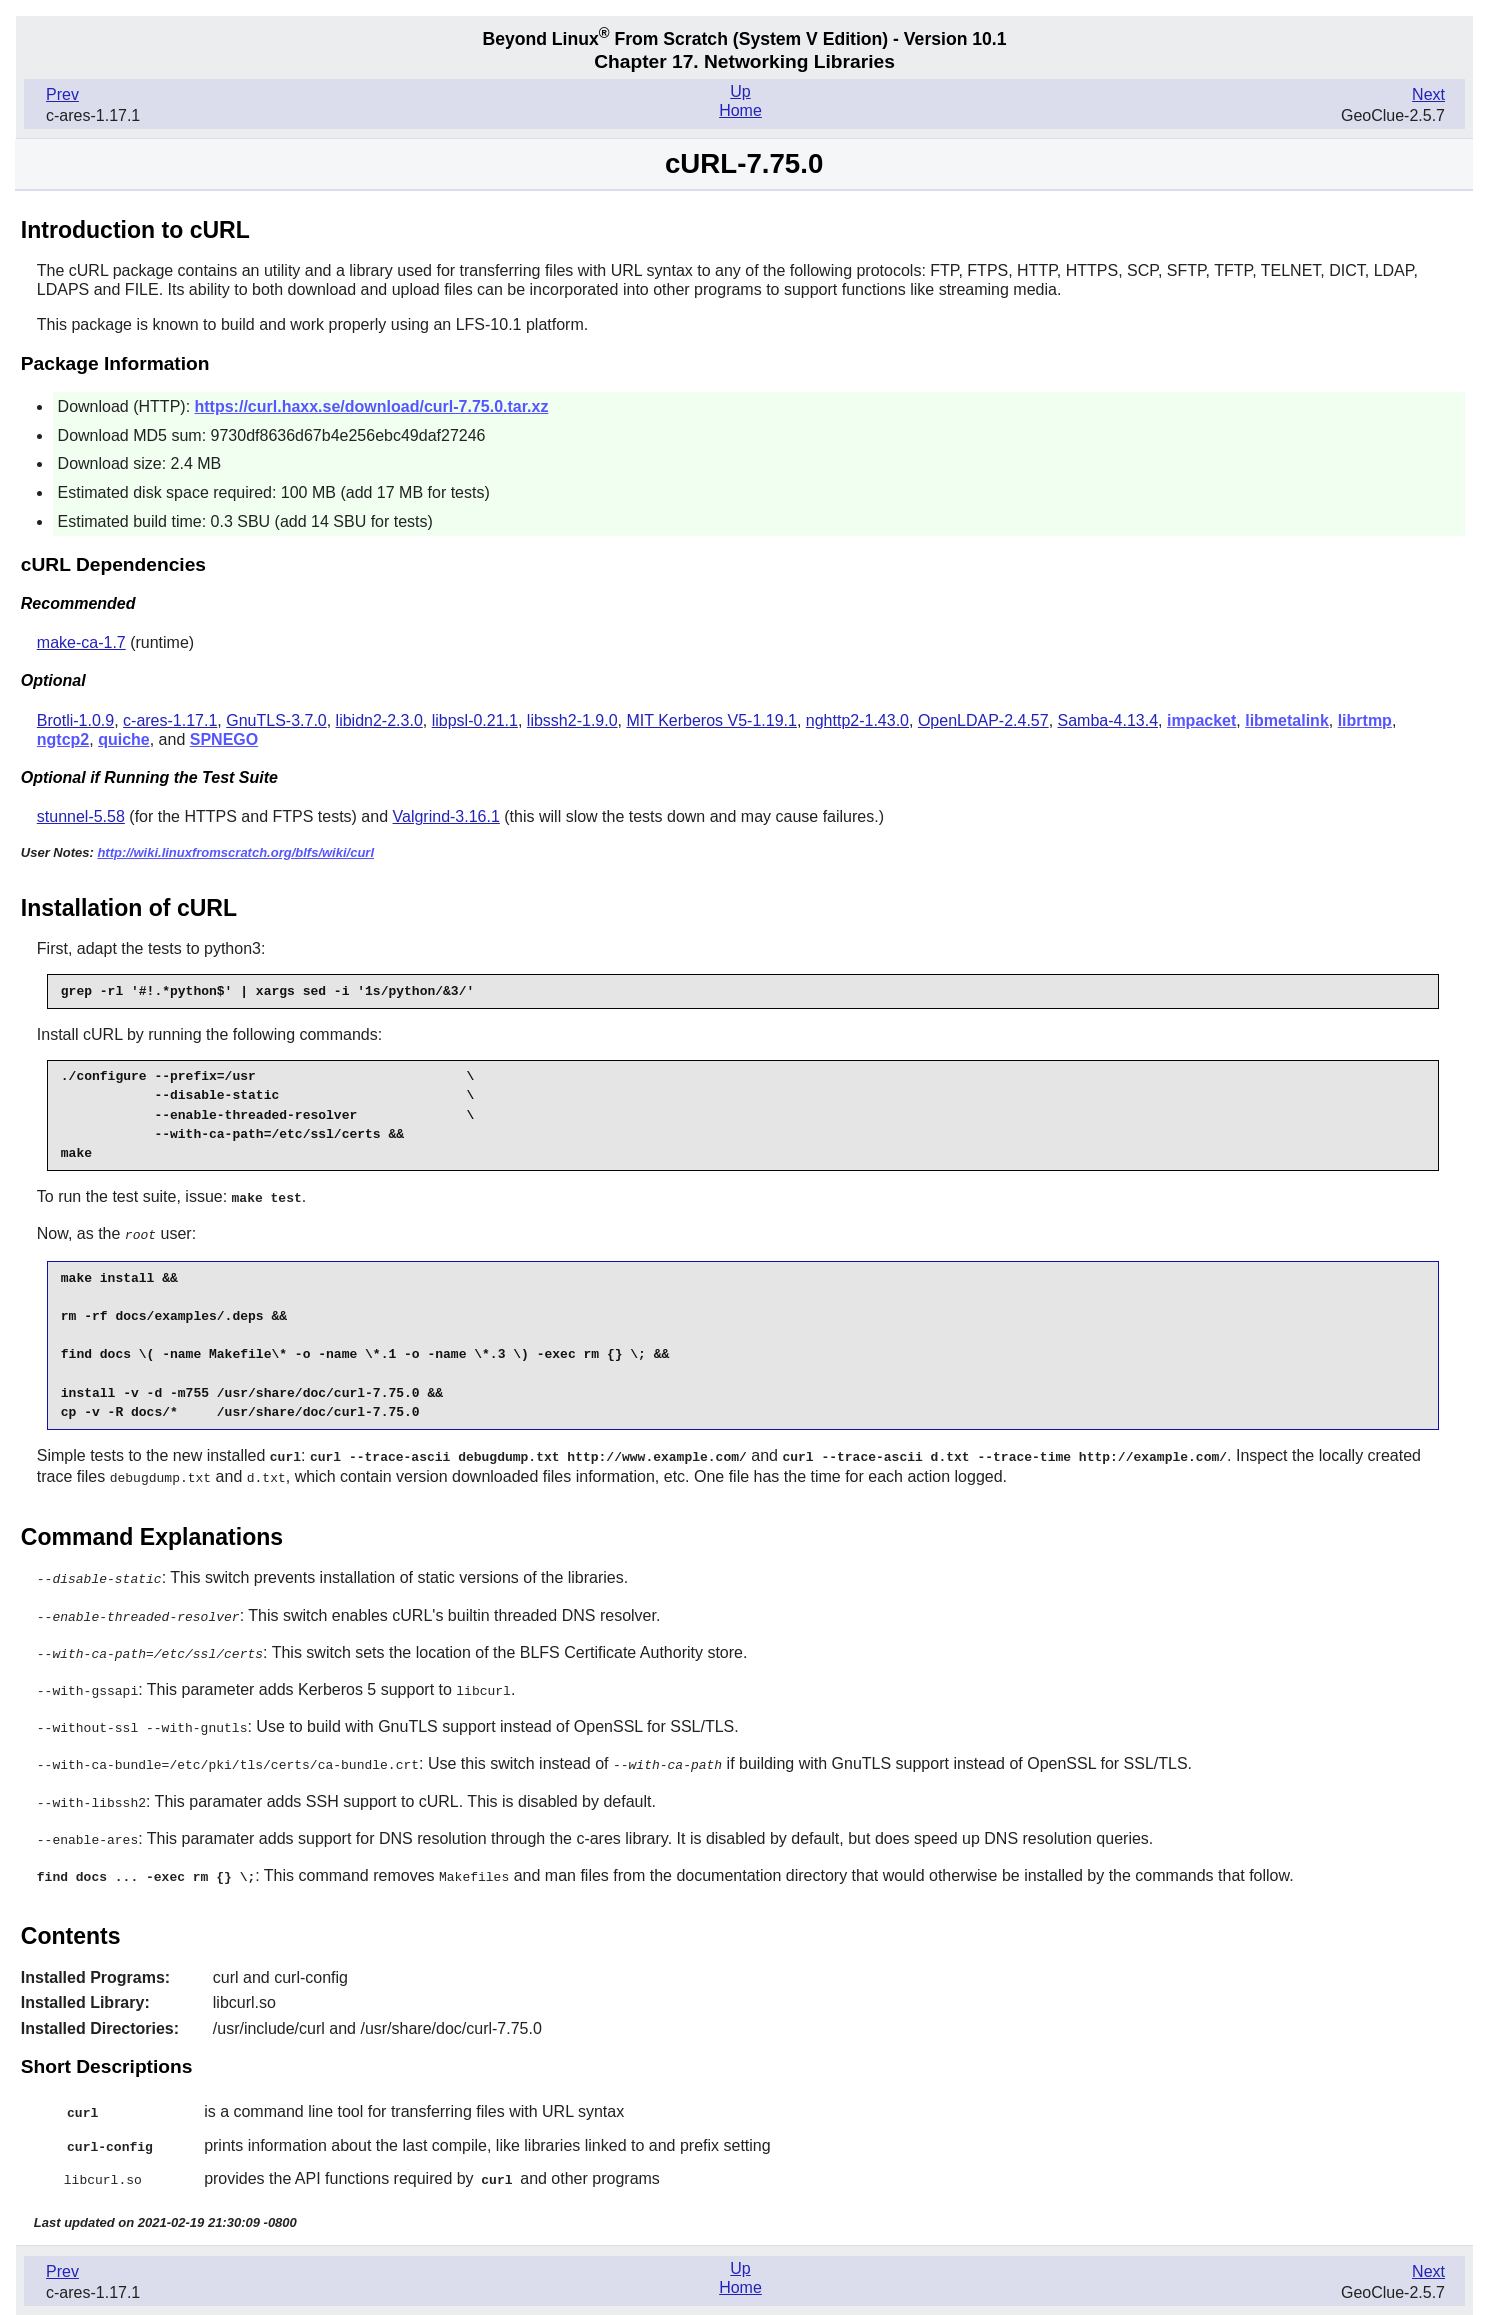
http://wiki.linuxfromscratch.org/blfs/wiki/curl (235, 852)
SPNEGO (224, 739)
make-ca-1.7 (81, 642)
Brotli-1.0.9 (75, 720)
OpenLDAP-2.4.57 (983, 720)
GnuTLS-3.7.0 (276, 720)
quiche (124, 739)
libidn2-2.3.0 (379, 720)
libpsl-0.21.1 (475, 720)
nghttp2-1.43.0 (857, 720)
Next (1428, 94)
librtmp (1365, 720)
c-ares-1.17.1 (170, 720)
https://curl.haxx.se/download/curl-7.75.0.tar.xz (372, 406)
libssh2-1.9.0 (572, 720)
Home (740, 110)
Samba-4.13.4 (1108, 720)
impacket (1201, 720)
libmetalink (1287, 720)
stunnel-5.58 (81, 816)
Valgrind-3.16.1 (446, 816)
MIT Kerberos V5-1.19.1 (711, 720)
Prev (62, 94)
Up (740, 91)
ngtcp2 (63, 739)
